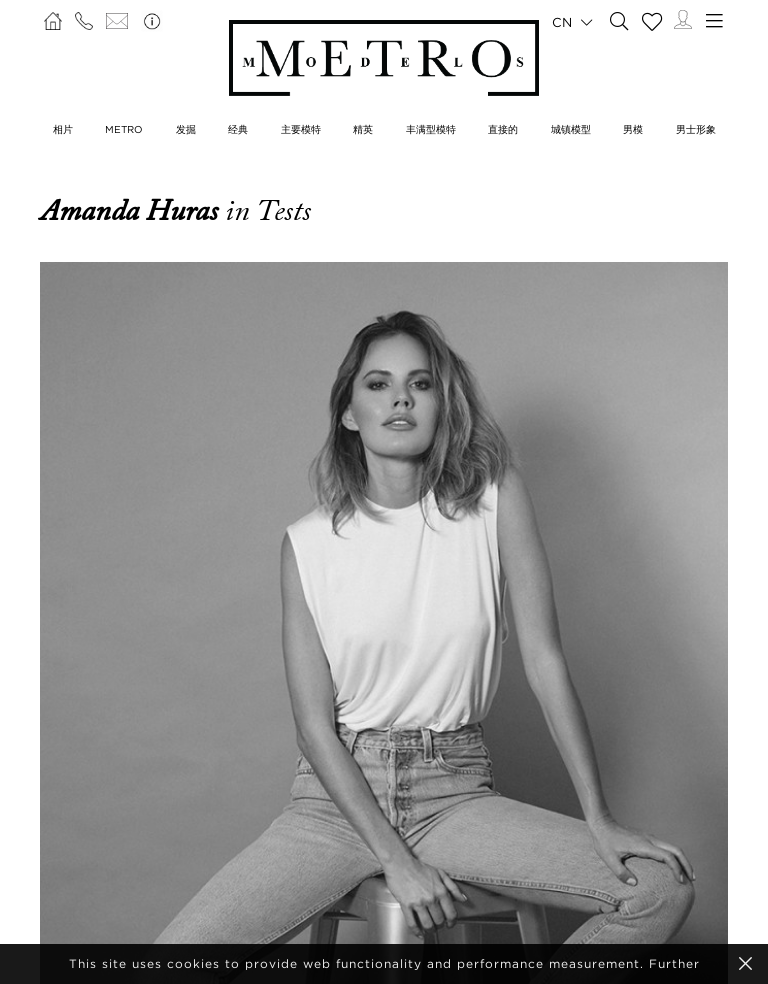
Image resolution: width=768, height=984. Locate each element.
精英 (363, 129)
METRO (124, 129)
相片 (63, 129)
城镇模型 (571, 129)
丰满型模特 (431, 129)
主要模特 (301, 129)
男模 (633, 129)
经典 (238, 129)
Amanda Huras (132, 211)
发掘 (186, 129)
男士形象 (696, 129)
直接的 (503, 129)
